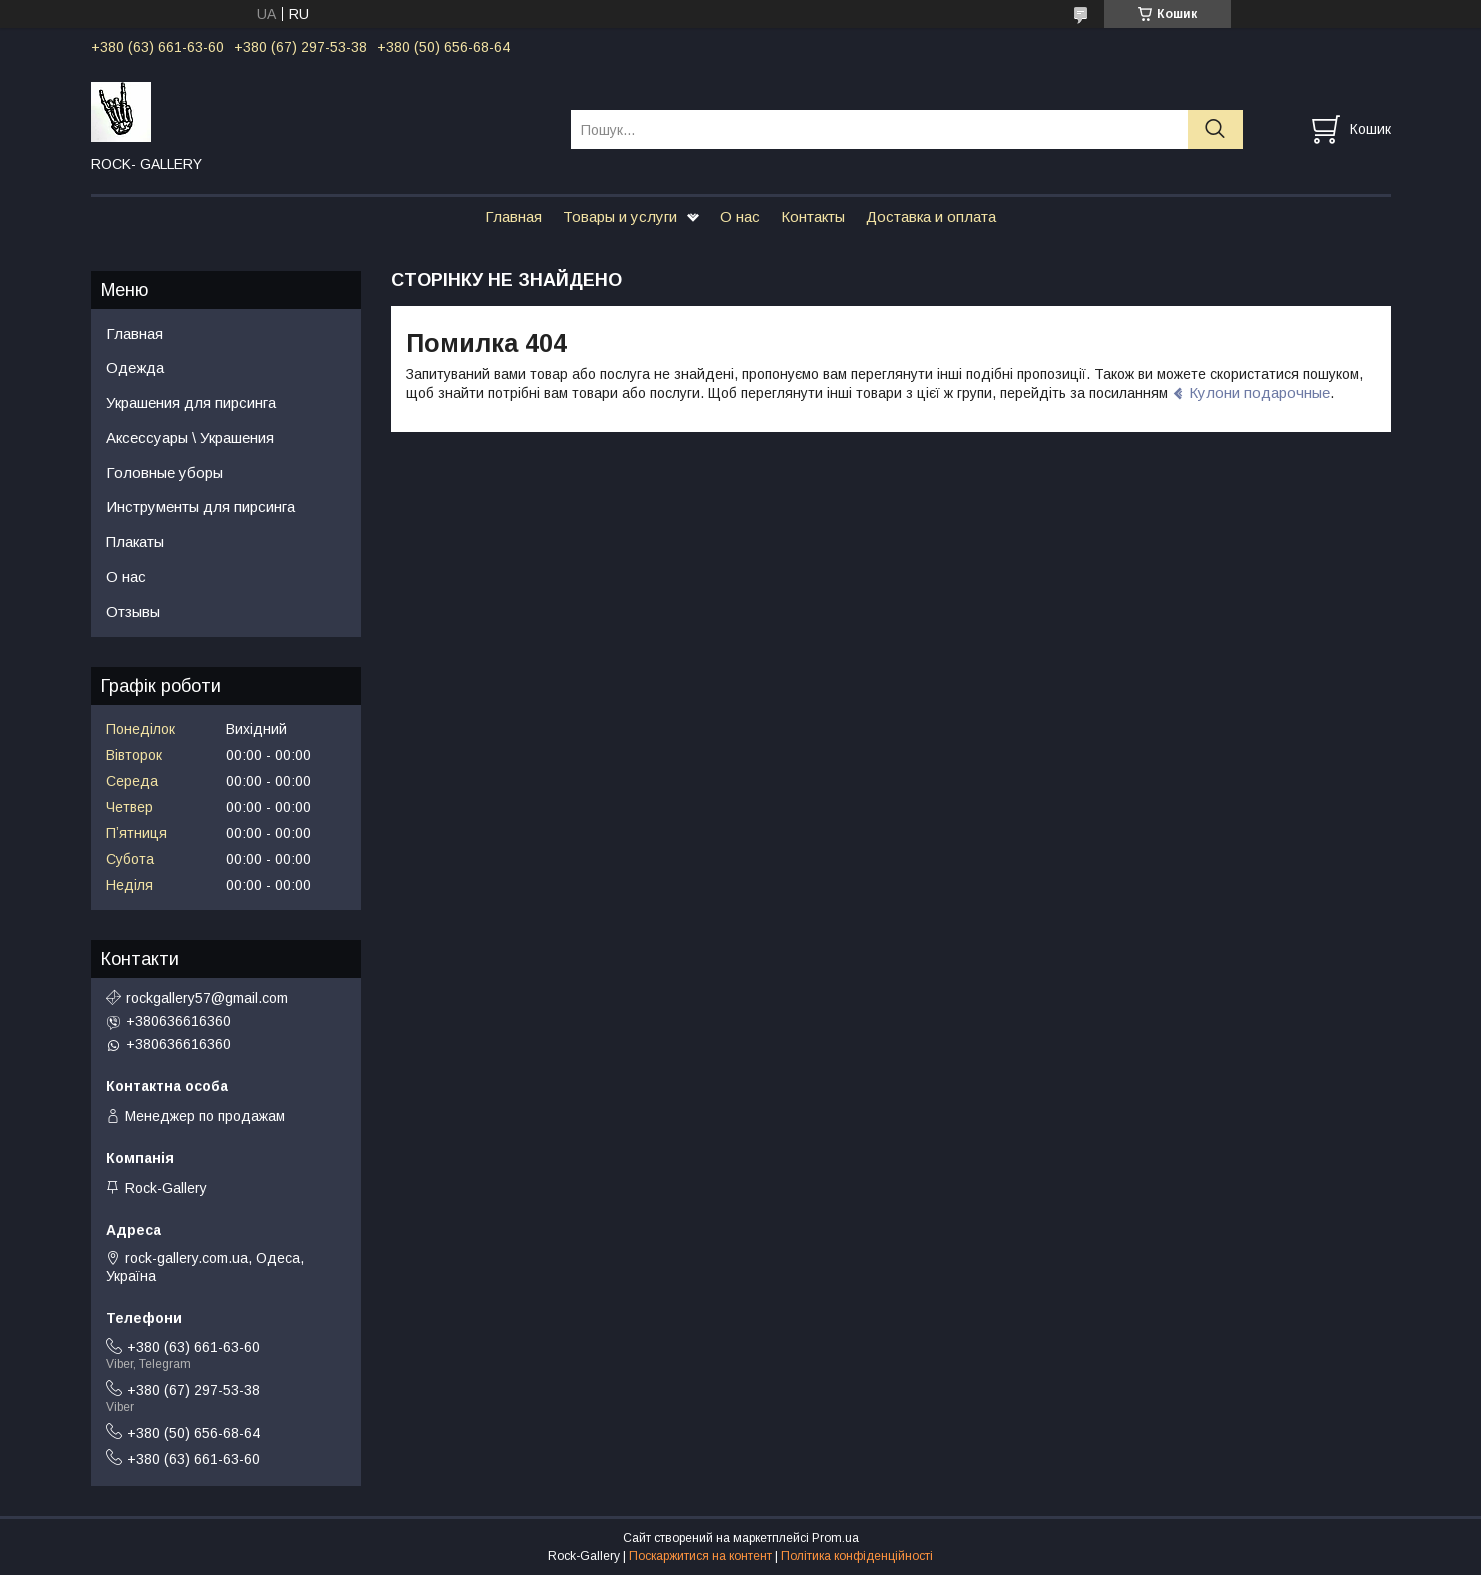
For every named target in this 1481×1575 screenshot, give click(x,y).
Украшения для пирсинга (191, 402)
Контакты (813, 216)
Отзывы (133, 611)
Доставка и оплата (931, 216)
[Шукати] (1215, 129)
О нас (740, 216)
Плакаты (135, 541)
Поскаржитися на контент (700, 1556)
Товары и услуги (620, 216)
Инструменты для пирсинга (200, 506)
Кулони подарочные (1259, 392)
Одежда (135, 367)
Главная (513, 216)
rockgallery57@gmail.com (207, 998)
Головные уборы (164, 472)
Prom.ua (835, 1538)
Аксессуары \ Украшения (190, 437)
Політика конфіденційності (857, 1556)
